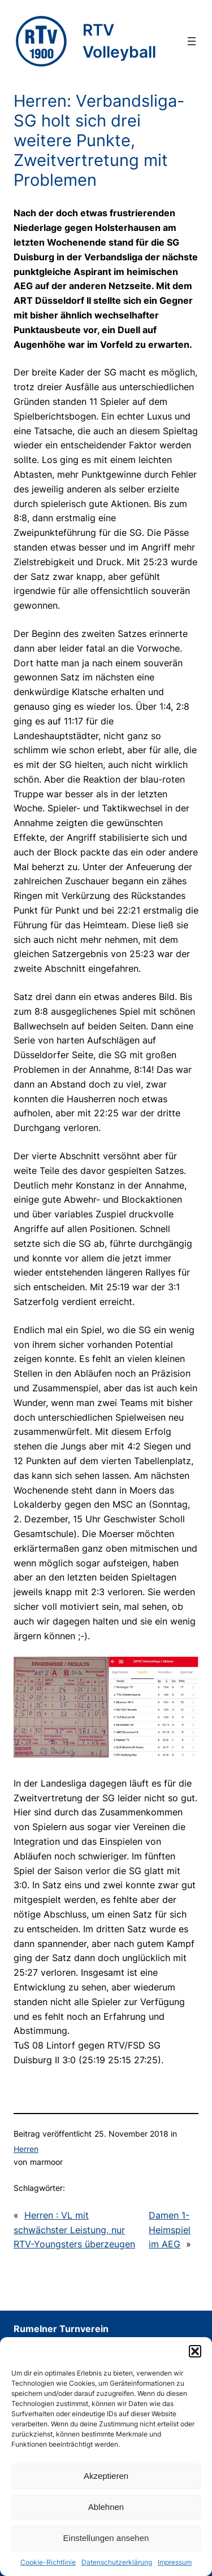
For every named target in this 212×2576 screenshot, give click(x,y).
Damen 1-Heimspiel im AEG (170, 2230)
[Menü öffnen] (191, 41)
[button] (195, 2351)
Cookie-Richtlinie (48, 2562)
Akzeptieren (106, 2476)
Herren (26, 2149)
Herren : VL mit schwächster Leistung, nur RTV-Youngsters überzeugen (74, 2230)
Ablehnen (106, 2507)
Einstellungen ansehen (106, 2538)
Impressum (175, 2562)
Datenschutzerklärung (116, 2562)
